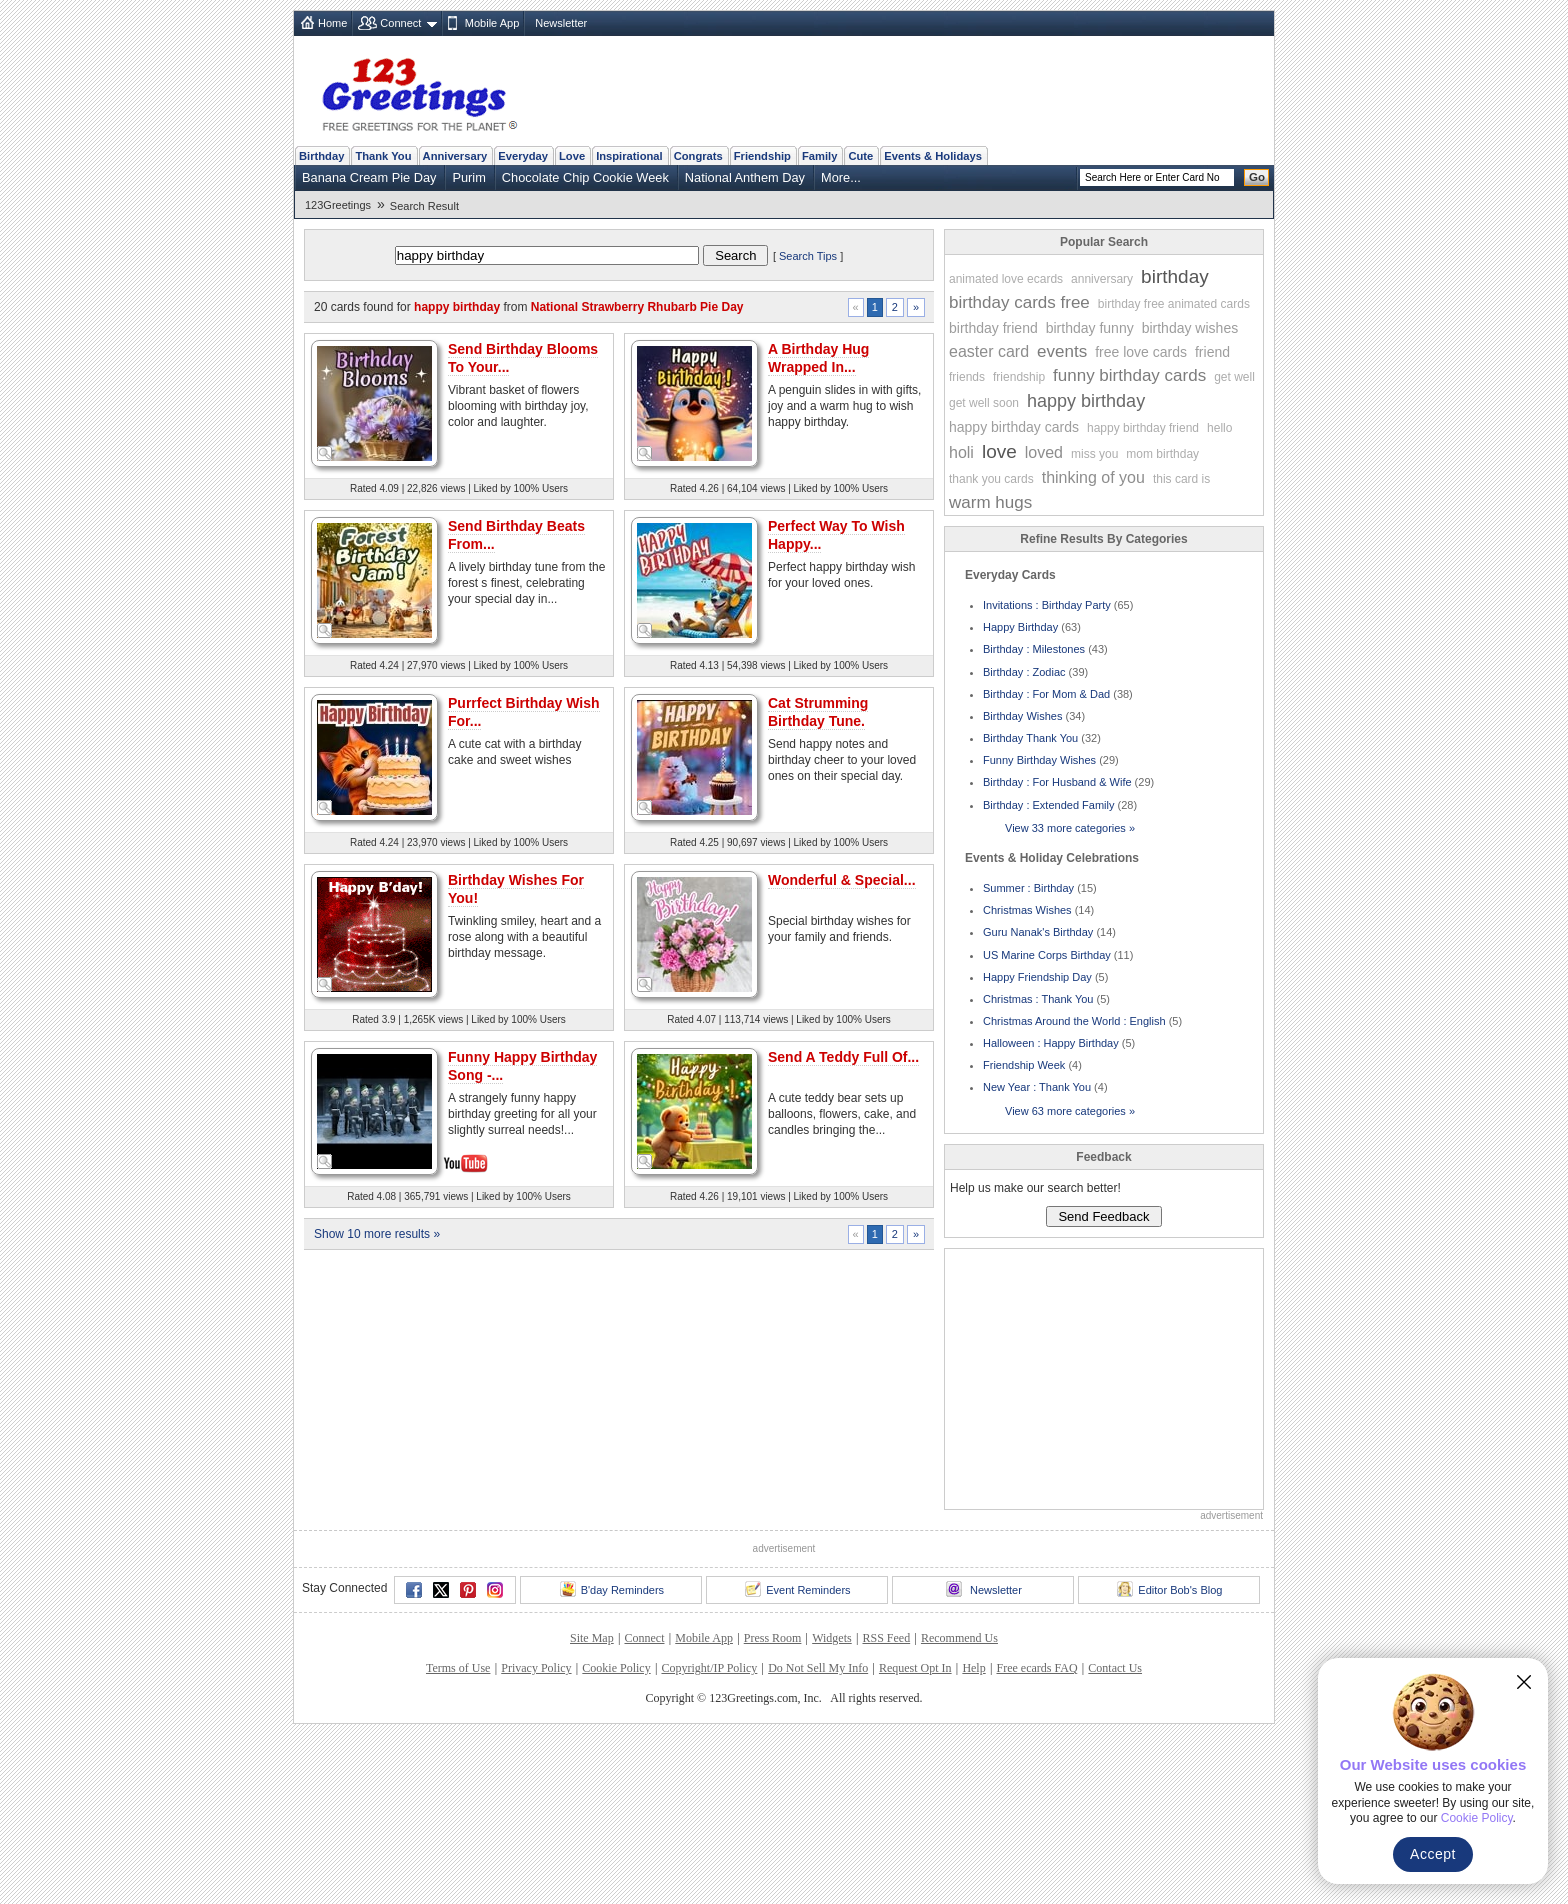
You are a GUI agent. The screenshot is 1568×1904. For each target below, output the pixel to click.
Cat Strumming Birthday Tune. (818, 712)
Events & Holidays (933, 156)
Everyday (523, 156)
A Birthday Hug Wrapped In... (818, 358)
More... (841, 177)
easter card (989, 351)
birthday (1175, 276)
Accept (1433, 1854)
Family (819, 156)
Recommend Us (959, 1808)
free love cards (1141, 352)
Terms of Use (458, 1838)
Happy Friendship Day (1037, 977)
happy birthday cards (1014, 427)
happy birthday (1086, 401)
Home (332, 23)
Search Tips (808, 256)
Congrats (698, 156)
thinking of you (1093, 477)
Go (1257, 177)
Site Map (592, 1808)
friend (1212, 352)
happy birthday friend (1143, 428)
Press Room (773, 1808)
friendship (1019, 377)
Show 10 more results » (377, 1584)
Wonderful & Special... (842, 1230)
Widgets (832, 1808)
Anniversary (455, 156)
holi (961, 452)
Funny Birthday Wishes (1039, 760)
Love (572, 156)
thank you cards (991, 479)
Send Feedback (1103, 1216)
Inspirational (629, 156)
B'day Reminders (612, 1759)
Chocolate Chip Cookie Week (585, 177)
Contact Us (1115, 1838)
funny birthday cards (1129, 375)
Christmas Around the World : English (1074, 1021)
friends (967, 377)
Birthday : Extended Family (1048, 805)
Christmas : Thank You (1038, 999)
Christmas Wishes (1027, 910)
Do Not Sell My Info (818, 1838)
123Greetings (338, 205)
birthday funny (1090, 328)
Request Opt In (915, 1838)
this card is (1181, 479)
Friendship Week (1024, 1065)
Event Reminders (797, 1759)
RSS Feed (886, 1808)
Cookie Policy (616, 1838)
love (999, 451)
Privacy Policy (536, 1838)
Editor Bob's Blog (1169, 1759)
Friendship (762, 156)
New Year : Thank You (1037, 1087)
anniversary (1102, 279)
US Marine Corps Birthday (1047, 955)
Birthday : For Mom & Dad (1046, 694)
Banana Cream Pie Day (369, 177)
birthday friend (993, 328)
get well (1234, 377)
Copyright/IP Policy (709, 1838)
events (1062, 351)
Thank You (383, 156)
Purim (468, 177)
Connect (400, 23)
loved (1044, 452)
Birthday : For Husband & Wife (1057, 782)
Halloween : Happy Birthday (1051, 1043)
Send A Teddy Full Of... (843, 1407)
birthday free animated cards (1174, 304)
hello (1219, 428)
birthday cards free (1019, 302)
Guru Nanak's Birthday (1038, 932)
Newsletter (561, 23)
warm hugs (990, 502)
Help (973, 1838)
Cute (860, 156)
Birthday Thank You (1030, 738)
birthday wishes (1190, 328)
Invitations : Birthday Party (1047, 605)
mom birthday (1162, 454)
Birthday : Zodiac (1024, 672)
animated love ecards (1006, 279)
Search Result (424, 206)
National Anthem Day (745, 177)
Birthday (321, 156)
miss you (1094, 454)
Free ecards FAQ (1036, 1838)
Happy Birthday (1020, 627)
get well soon (984, 403)
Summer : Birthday (1028, 888)
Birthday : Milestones (1034, 649)
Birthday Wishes (1022, 716)
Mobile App (492, 23)
